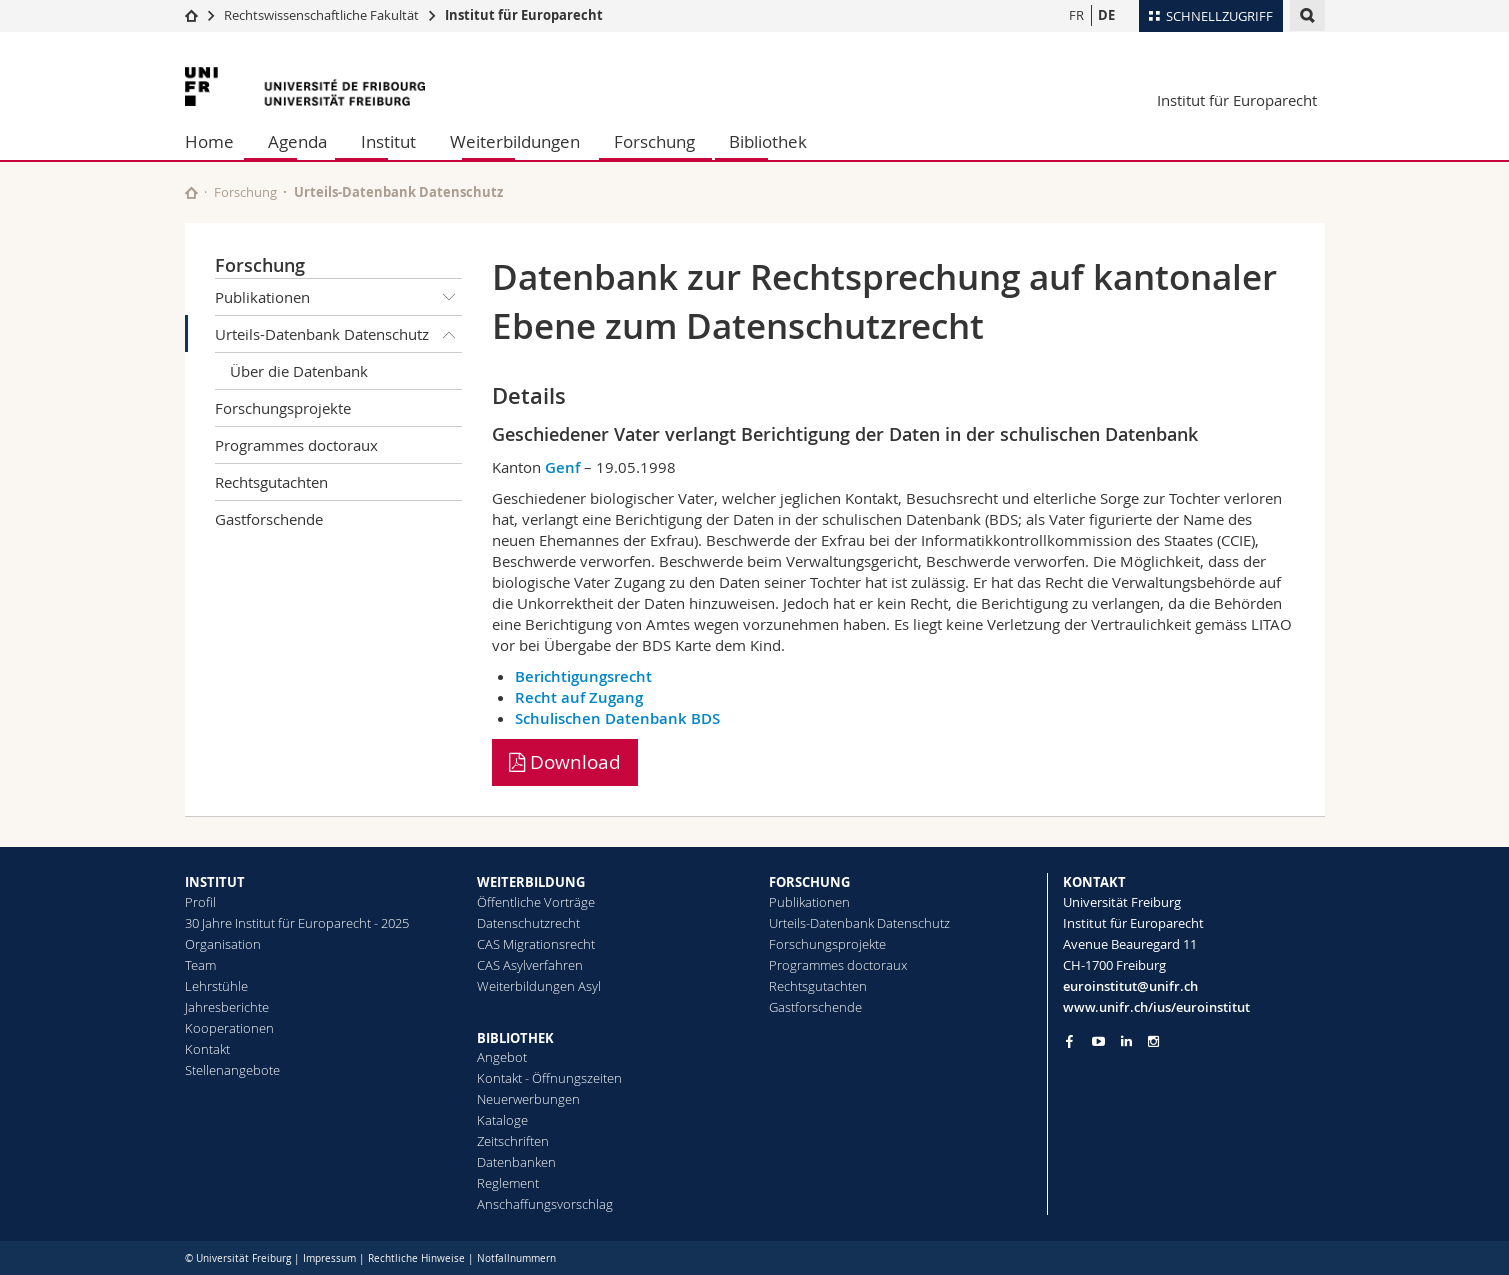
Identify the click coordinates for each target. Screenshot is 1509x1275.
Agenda (297, 141)
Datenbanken (516, 1162)
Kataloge (502, 1120)
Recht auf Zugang (579, 697)
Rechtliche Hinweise (416, 1258)
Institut (388, 141)
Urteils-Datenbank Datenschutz (339, 334)
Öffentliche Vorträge (536, 902)
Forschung (654, 141)
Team (200, 965)
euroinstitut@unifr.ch (1130, 986)
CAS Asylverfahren (530, 965)
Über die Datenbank (299, 371)
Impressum (329, 1258)
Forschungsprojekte (283, 408)
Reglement (508, 1183)
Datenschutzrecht (528, 923)
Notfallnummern (516, 1258)
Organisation (223, 944)
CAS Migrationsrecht (536, 944)
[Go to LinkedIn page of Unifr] (1126, 1041)
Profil (200, 902)
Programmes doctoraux (296, 445)
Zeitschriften (513, 1141)
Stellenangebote (232, 1070)
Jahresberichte (227, 1007)
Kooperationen (229, 1028)
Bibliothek (768, 141)
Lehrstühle (216, 986)
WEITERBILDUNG (531, 882)
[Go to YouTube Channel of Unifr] (1098, 1041)
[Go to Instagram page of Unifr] (1153, 1041)
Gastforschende (269, 519)
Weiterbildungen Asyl (539, 986)
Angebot (502, 1057)
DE (1106, 15)
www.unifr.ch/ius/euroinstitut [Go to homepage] (1156, 1007)
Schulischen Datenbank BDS (617, 718)
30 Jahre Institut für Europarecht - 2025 (297, 923)
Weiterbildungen (515, 141)
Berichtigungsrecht (583, 676)
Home (209, 141)
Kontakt (207, 1049)
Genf (562, 467)
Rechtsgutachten (271, 482)
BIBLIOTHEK (515, 1038)
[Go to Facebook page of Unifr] (1069, 1041)
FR (1076, 15)
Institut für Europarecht (524, 15)
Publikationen (339, 297)
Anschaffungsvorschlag (545, 1204)
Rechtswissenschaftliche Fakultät (323, 15)
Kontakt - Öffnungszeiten (549, 1078)
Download (565, 762)
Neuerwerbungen (528, 1099)
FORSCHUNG (809, 882)
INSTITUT (215, 882)
